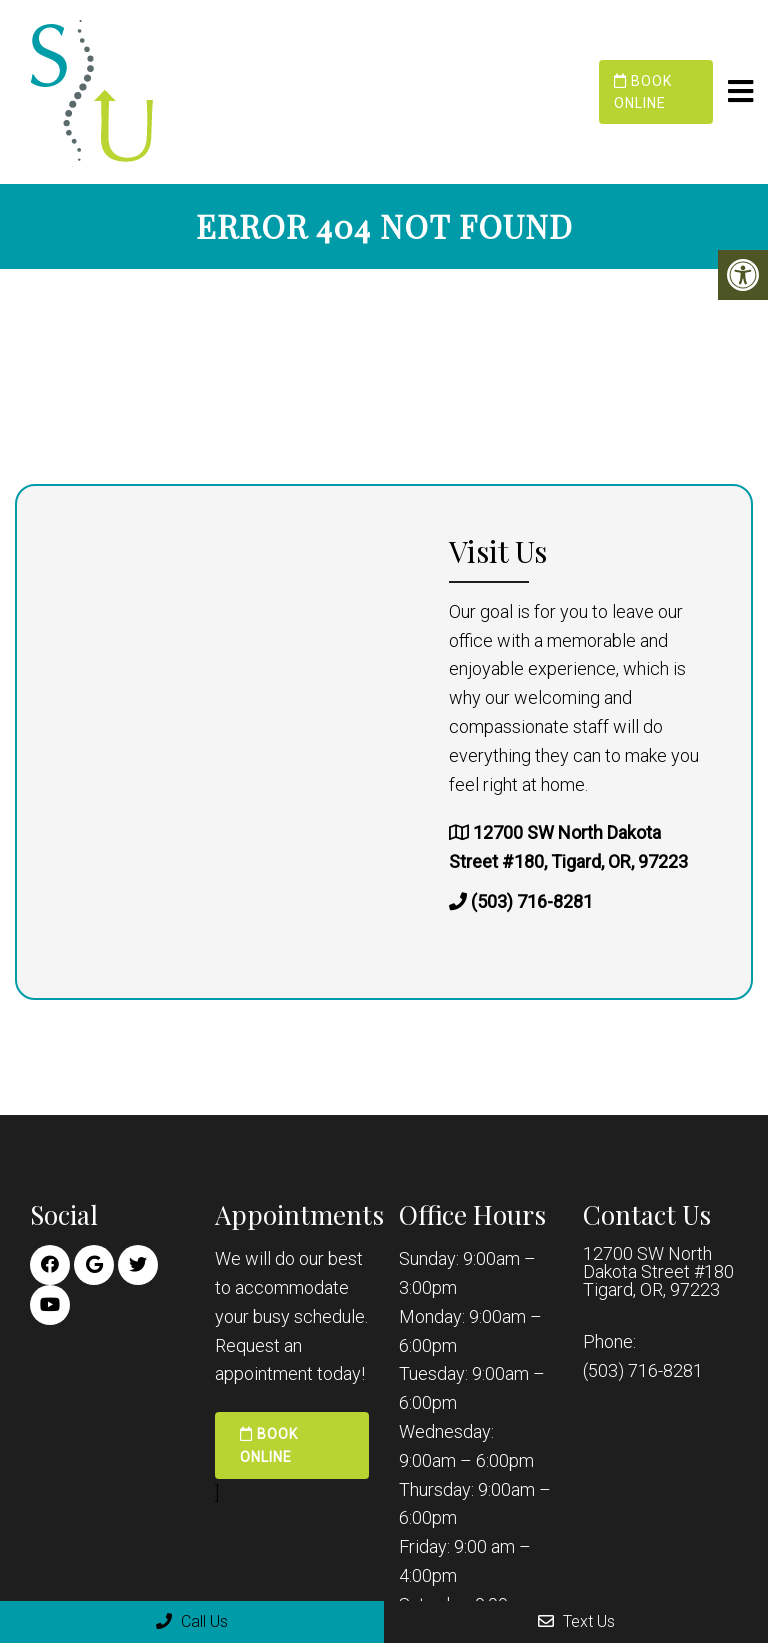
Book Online (643, 92)
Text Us (576, 1621)
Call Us (192, 1621)
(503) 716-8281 (532, 901)
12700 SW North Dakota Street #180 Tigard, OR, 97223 (658, 1272)
